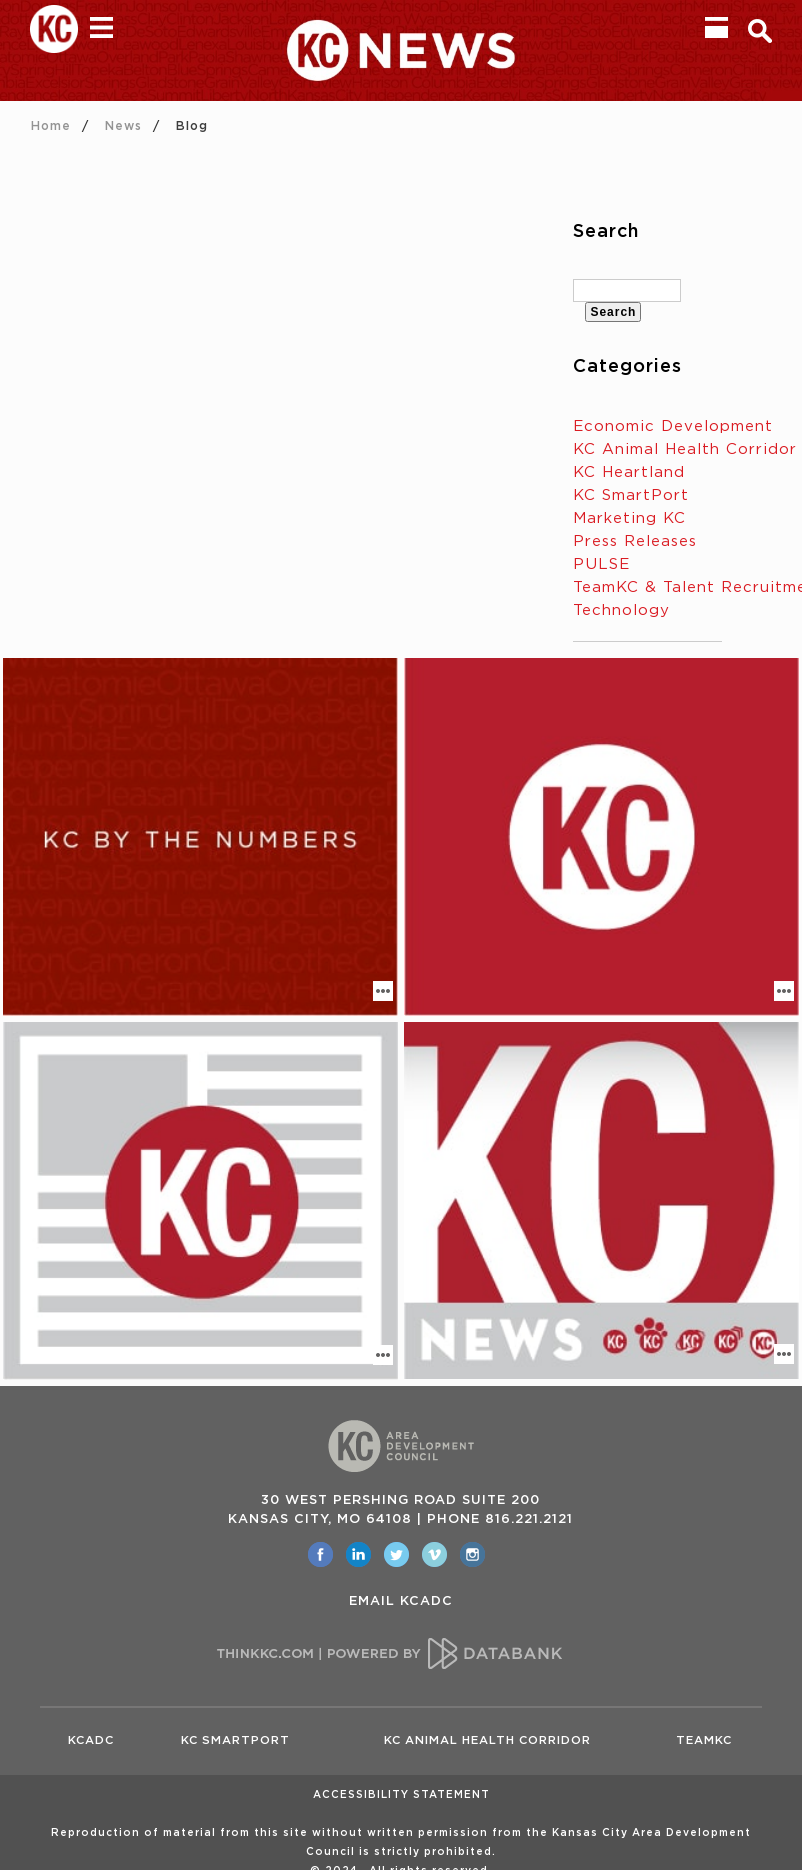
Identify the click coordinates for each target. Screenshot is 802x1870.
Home (51, 126)
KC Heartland (629, 472)
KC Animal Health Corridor (685, 449)
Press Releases (635, 541)
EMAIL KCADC (401, 1601)
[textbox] (626, 290)
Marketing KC (629, 518)
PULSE (601, 564)
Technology (621, 610)
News (123, 126)
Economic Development (673, 426)
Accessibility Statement (401, 1795)
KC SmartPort (631, 495)
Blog (192, 126)
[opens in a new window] (320, 1554)
